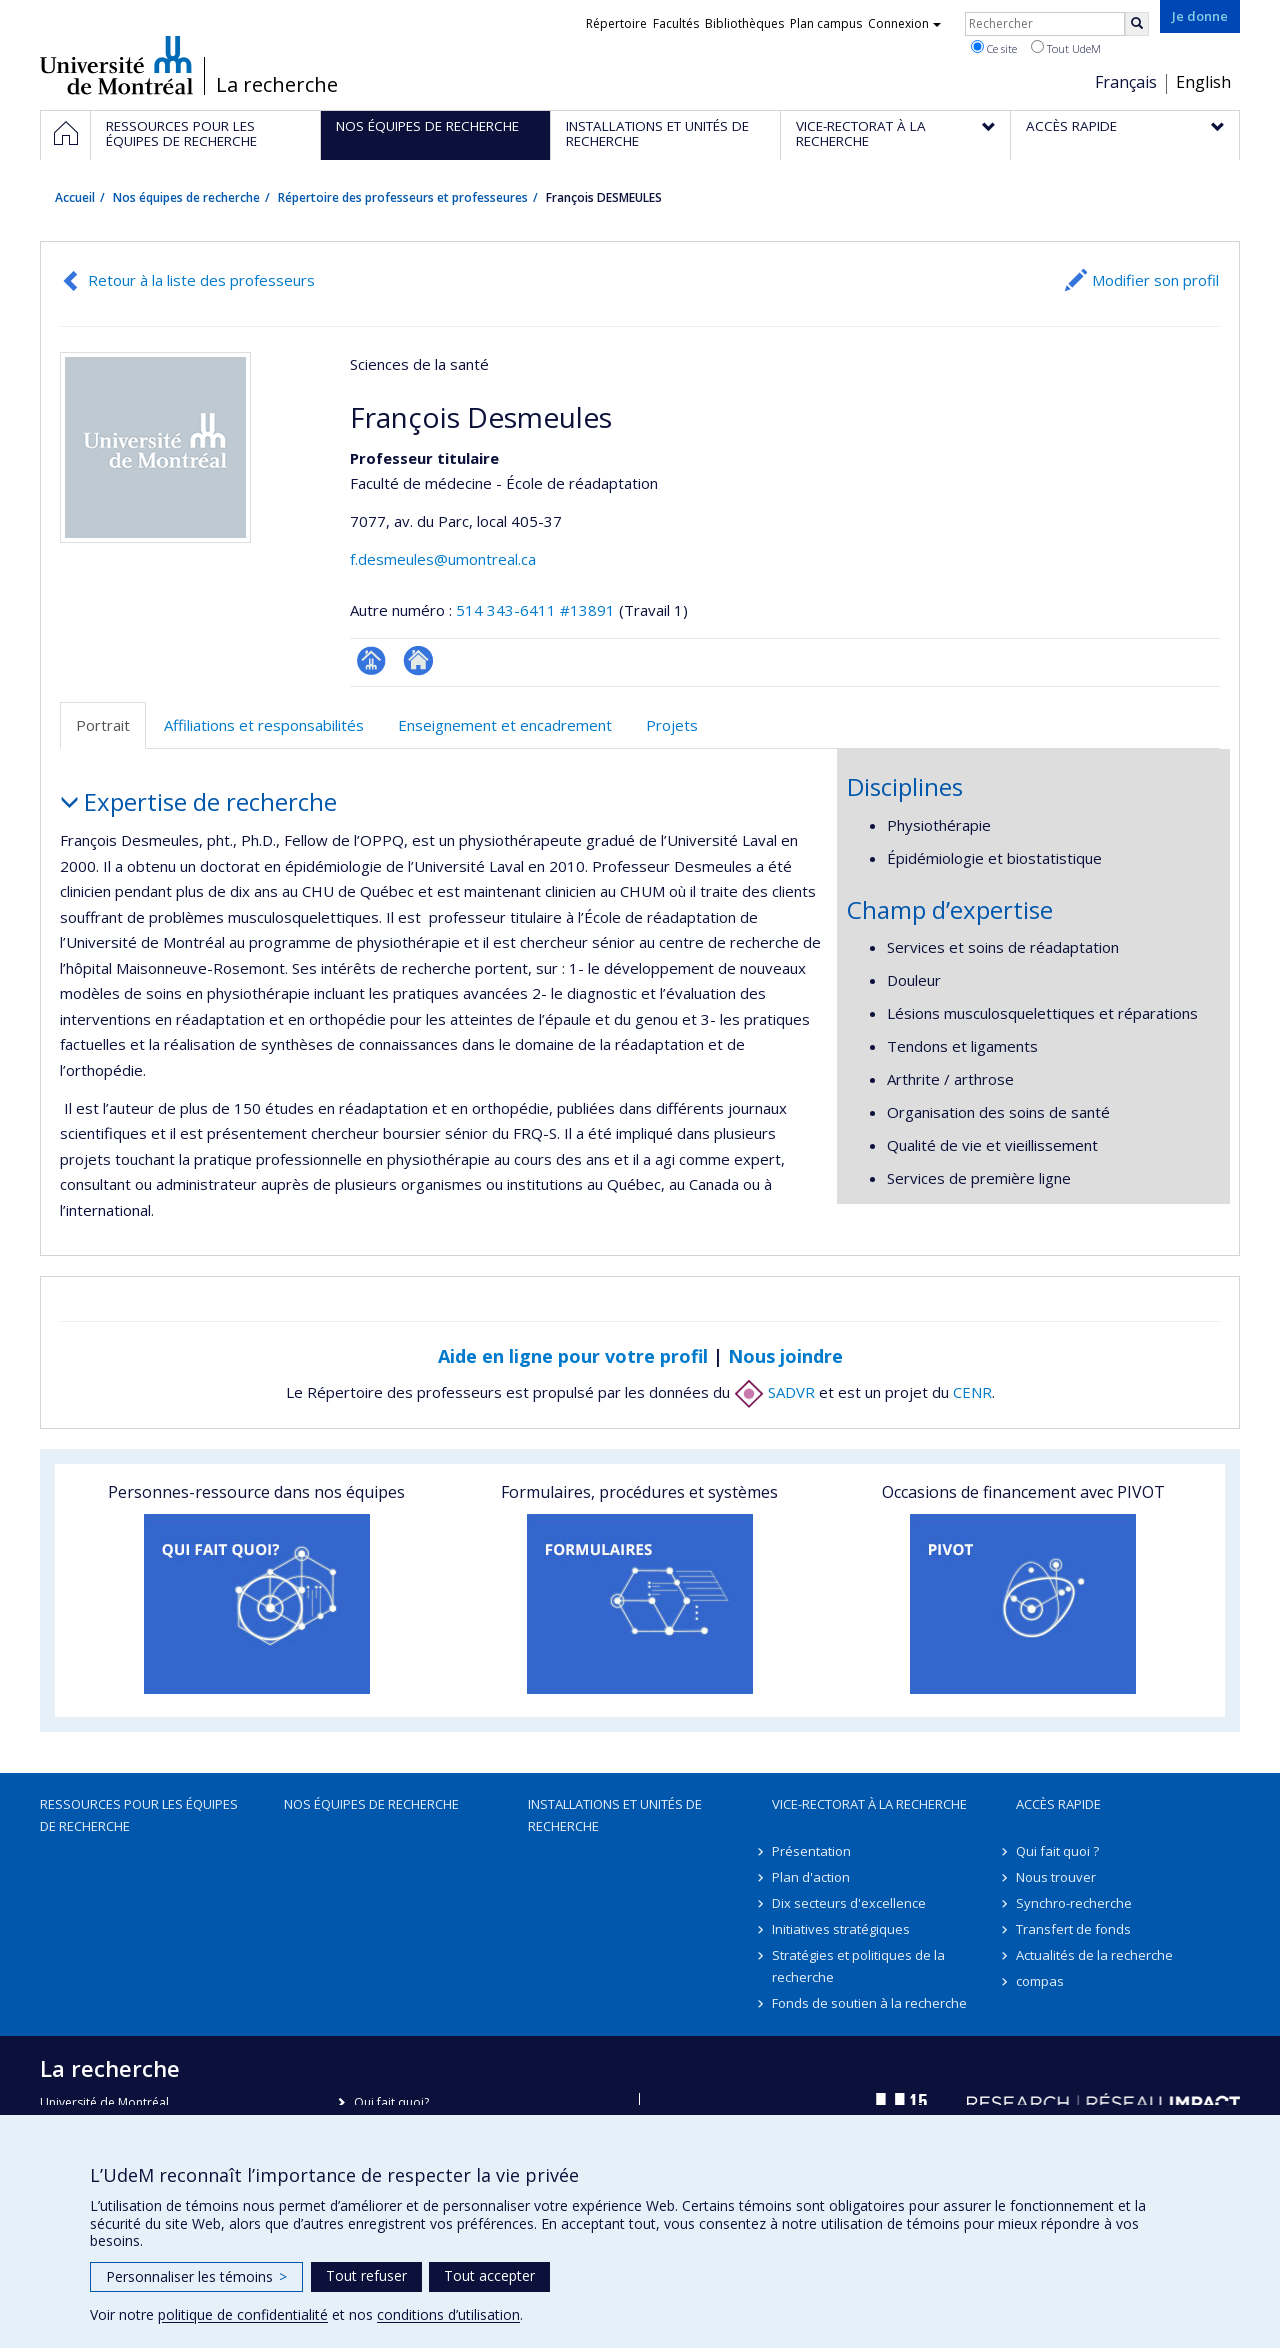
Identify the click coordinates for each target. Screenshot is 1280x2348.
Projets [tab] (672, 725)
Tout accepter (489, 2275)
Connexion (904, 23)
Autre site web (418, 660)
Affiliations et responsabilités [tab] (264, 725)
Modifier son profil (1155, 280)
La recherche (277, 85)
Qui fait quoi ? (1057, 1851)
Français (1126, 82)
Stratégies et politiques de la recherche (858, 1966)
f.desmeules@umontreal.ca (443, 559)
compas (1040, 1981)
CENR (972, 1392)
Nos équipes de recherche (186, 197)
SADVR (774, 1392)
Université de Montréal (116, 65)
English (1203, 82)
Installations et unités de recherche (615, 1815)
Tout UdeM (1066, 48)
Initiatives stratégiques (841, 1929)
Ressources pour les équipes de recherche (139, 1815)
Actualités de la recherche (1094, 1955)
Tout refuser (366, 2275)
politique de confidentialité (243, 2314)
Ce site (994, 48)
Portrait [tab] (103, 725)
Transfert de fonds (1073, 1929)
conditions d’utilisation (448, 2314)
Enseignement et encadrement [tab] (505, 725)
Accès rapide (1058, 1804)
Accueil (75, 197)
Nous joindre (785, 1356)
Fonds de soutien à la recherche (869, 2003)
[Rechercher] (1137, 24)
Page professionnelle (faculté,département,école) (371, 660)
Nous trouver (1056, 1877)
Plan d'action (811, 1877)
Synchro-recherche (1074, 1903)
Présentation (811, 1851)
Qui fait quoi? (391, 2102)
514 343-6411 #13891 (535, 610)
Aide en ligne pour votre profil (573, 1356)
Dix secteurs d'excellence (849, 1903)
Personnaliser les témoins (196, 2276)
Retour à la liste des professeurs (201, 280)
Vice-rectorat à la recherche (869, 1804)
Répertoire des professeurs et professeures (403, 197)
